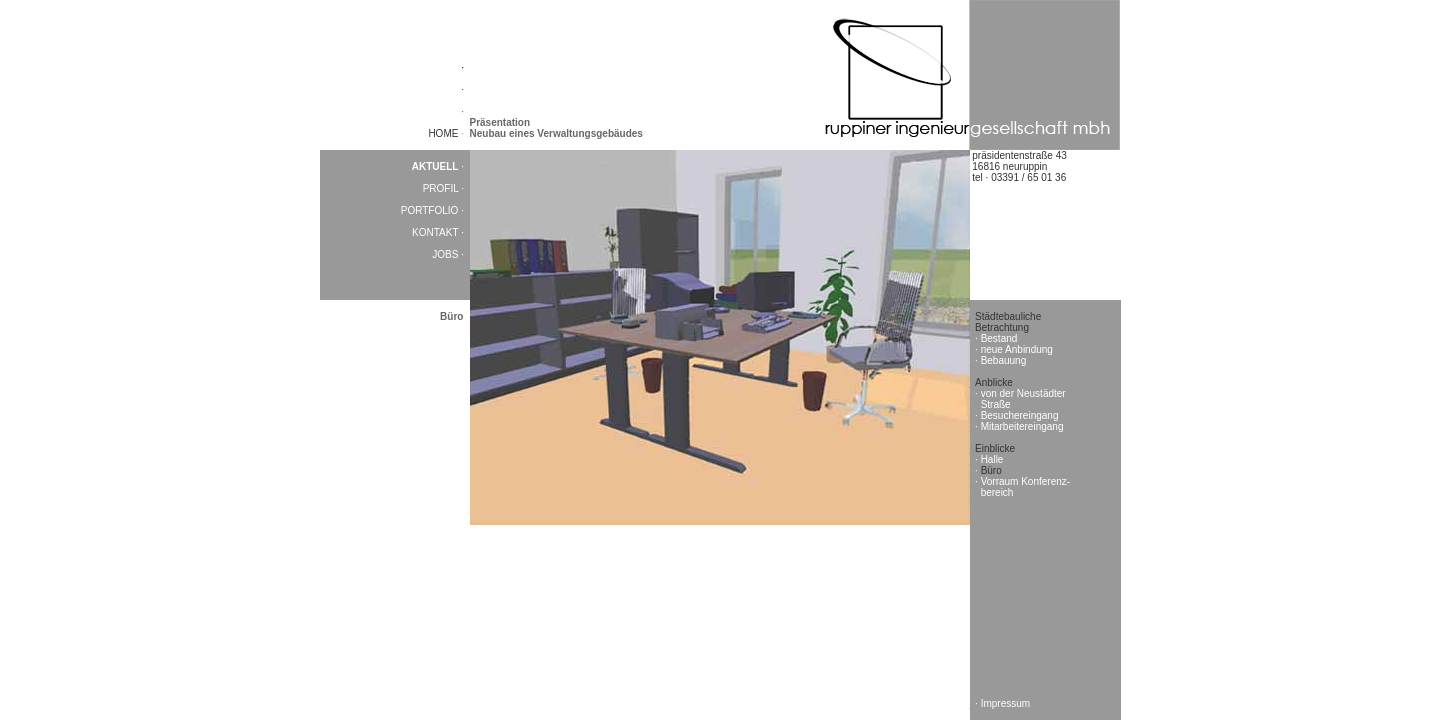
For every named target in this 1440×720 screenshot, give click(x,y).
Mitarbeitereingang (1022, 426)
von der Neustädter (1023, 393)
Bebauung (1004, 360)
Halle (992, 459)
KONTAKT (436, 232)
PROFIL (442, 188)
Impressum (1005, 703)
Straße (996, 404)
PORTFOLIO (431, 210)
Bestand (999, 338)
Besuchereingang (1020, 415)
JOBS (446, 254)
